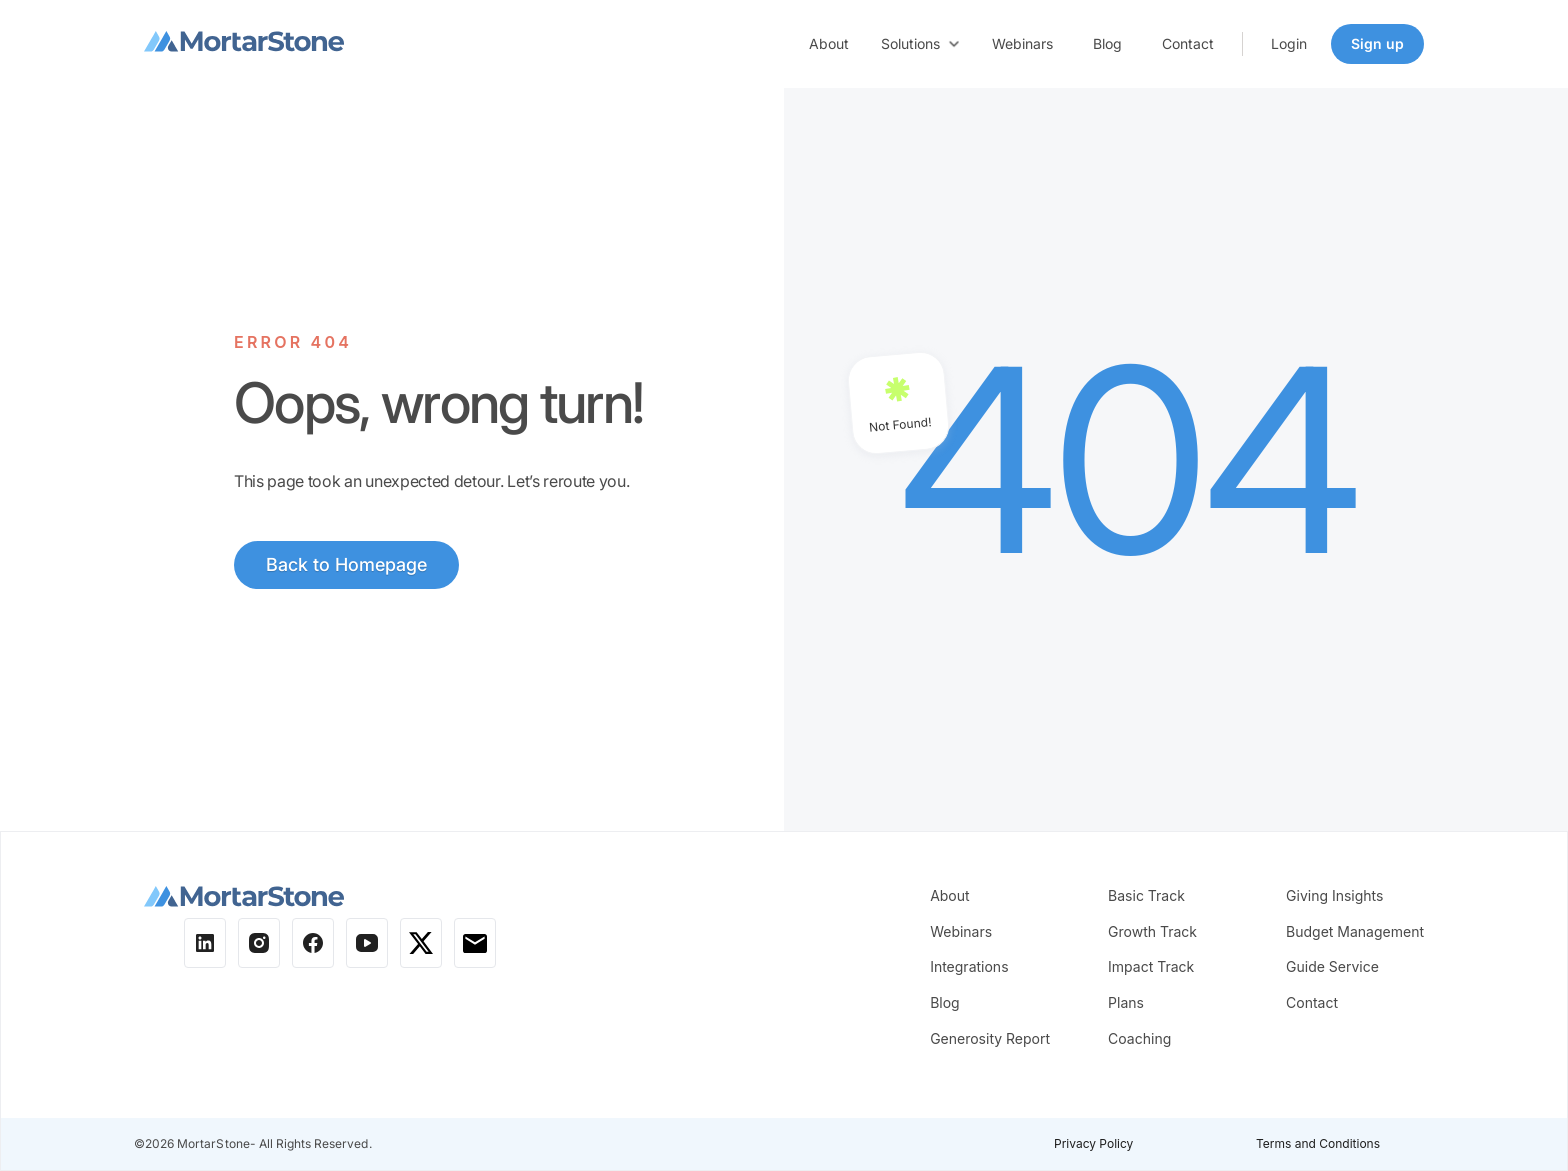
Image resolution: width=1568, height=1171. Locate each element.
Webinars (1022, 43)
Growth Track (1152, 931)
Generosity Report (990, 1038)
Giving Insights (1334, 895)
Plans (1126, 1002)
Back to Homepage (346, 564)
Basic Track (1146, 895)
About (829, 43)
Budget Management (1355, 931)
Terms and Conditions (1318, 1143)
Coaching (1139, 1038)
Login (1289, 43)
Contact (1188, 43)
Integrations (969, 966)
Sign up (1377, 43)
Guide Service (1332, 966)
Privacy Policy (1093, 1143)
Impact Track (1151, 966)
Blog (1107, 43)
